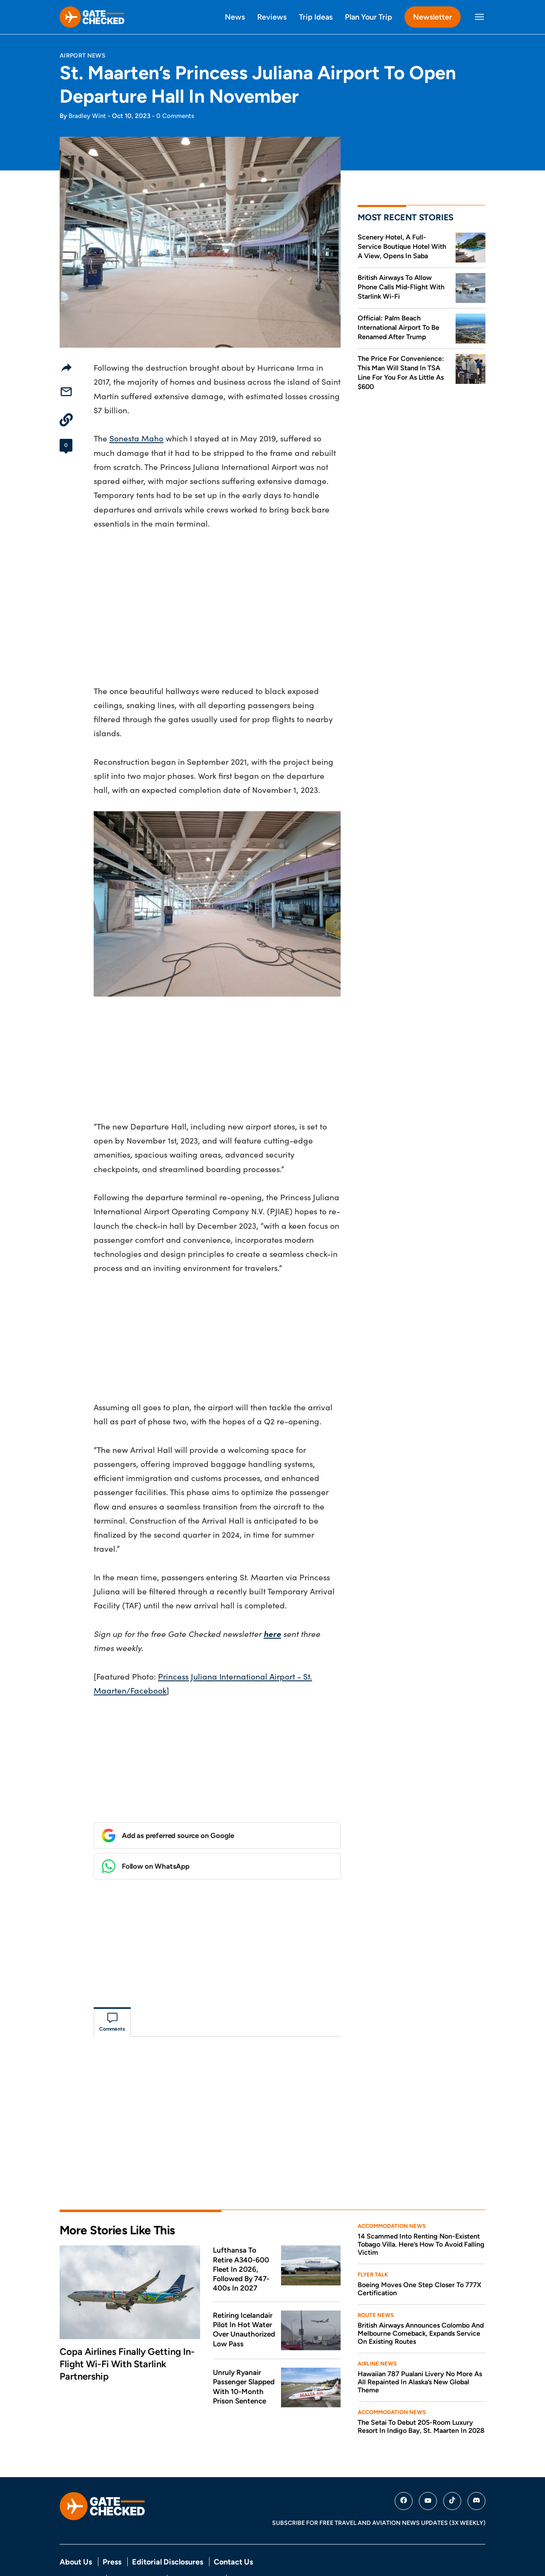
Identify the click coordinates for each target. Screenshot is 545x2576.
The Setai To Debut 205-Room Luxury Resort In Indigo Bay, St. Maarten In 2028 (421, 2390)
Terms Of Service (136, 2542)
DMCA (240, 2542)
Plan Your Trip (368, 16)
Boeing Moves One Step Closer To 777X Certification (419, 2253)
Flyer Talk (373, 2238)
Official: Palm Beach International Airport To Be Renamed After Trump (398, 327)
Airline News (377, 2327)
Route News (376, 2279)
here (272, 1633)
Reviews (272, 16)
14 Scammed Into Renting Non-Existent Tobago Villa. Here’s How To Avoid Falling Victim (421, 2208)
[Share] (66, 367)
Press (112, 2525)
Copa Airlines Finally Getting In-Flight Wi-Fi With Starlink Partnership (127, 2327)
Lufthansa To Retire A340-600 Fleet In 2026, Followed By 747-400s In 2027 (241, 2233)
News (235, 16)
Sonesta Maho (136, 438)
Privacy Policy (80, 2542)
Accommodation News (392, 2190)
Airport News (83, 55)
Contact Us (233, 2525)
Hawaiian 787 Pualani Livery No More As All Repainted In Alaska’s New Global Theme (420, 2346)
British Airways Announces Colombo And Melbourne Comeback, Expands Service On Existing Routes (421, 2297)
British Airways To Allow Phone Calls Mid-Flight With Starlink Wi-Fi (401, 287)
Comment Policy (196, 2542)
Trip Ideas (316, 16)
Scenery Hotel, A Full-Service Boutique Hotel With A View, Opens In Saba (402, 246)
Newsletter (432, 16)
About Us (76, 2525)
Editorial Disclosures (167, 2525)
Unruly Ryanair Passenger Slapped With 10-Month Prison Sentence (244, 2350)
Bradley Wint (87, 115)
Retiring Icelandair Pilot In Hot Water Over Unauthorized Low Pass (244, 2293)
